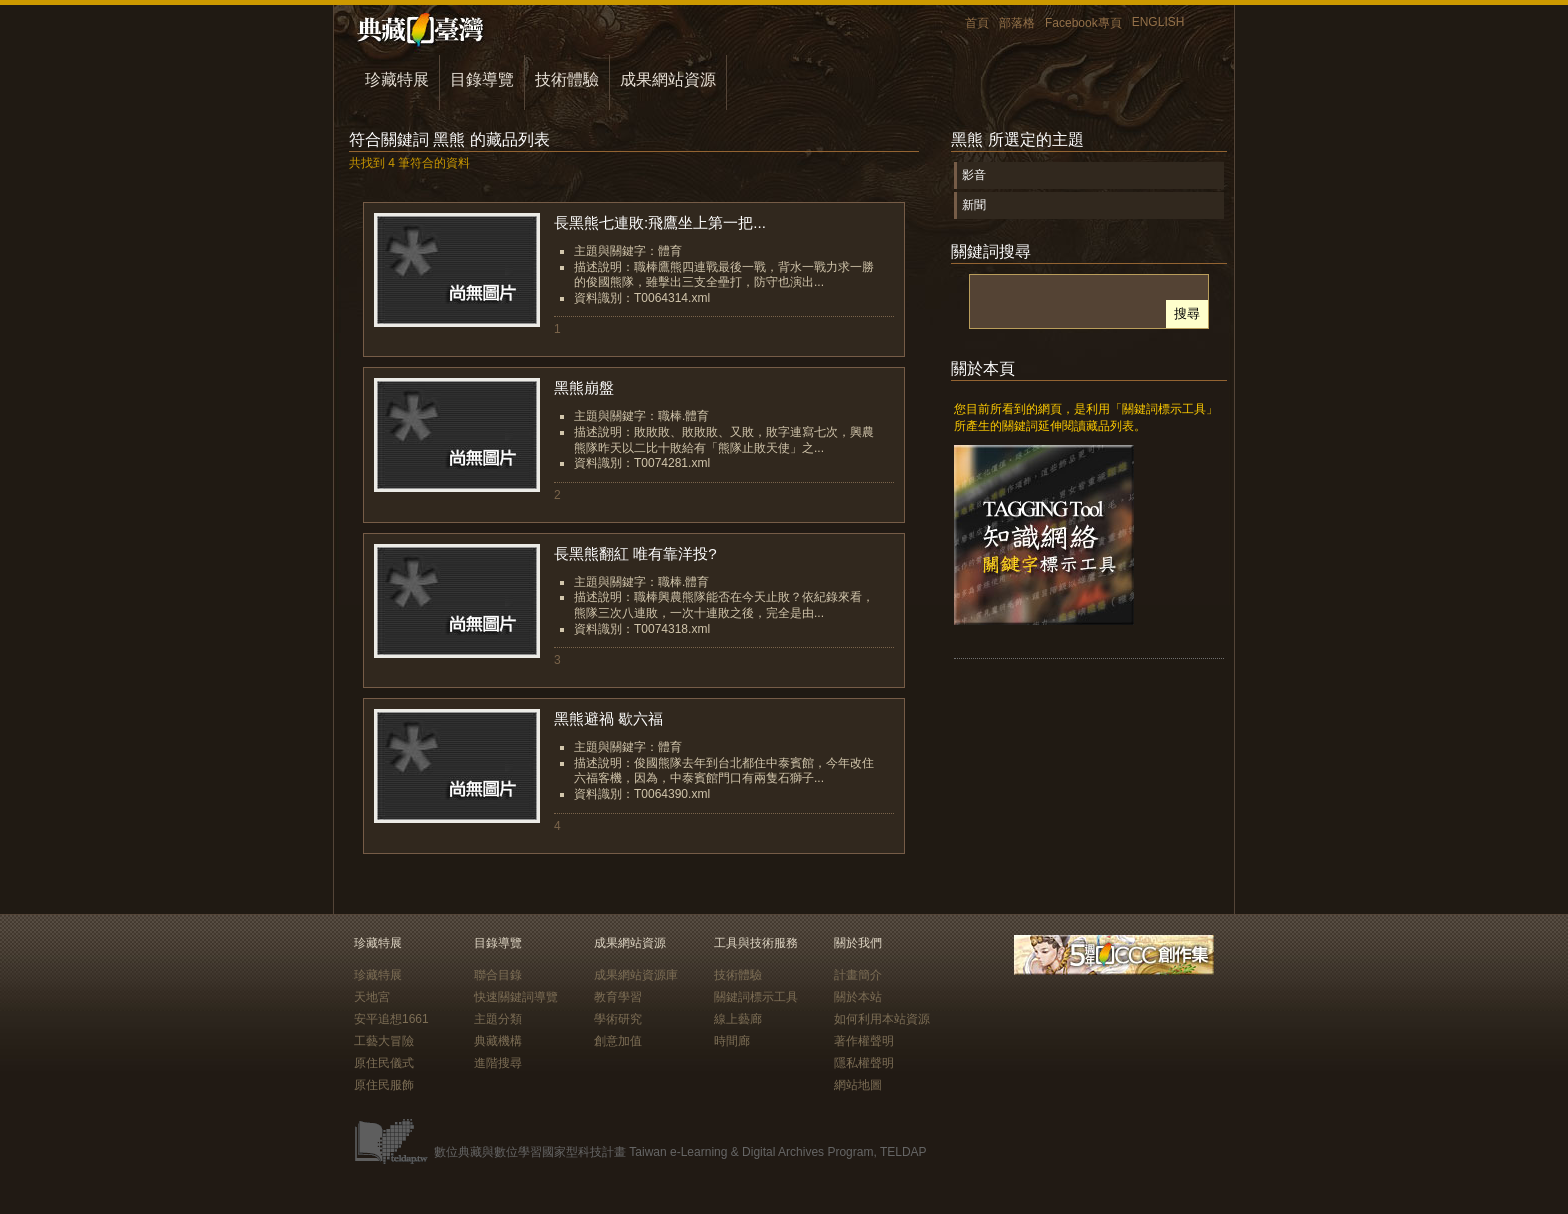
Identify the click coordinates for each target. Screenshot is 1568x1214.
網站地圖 (858, 1085)
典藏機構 (498, 1041)
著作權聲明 (864, 1041)
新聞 (974, 205)
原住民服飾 (384, 1085)
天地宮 (372, 997)
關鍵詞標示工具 (756, 997)
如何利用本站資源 (882, 1019)
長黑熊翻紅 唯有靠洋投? (635, 553)
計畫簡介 (858, 975)
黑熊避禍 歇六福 (608, 718)
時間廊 (732, 1041)
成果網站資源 (668, 79)
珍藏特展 (397, 79)
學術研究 (618, 1019)
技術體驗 (567, 79)
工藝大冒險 (384, 1041)
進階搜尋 (498, 1063)
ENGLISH (1158, 22)
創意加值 (618, 1041)
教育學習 (618, 997)
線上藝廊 (738, 1019)
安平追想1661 (391, 1019)
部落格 (1017, 23)
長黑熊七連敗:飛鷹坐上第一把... (660, 222)
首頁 (977, 23)
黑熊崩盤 (584, 387)
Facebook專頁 (1083, 23)
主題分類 (498, 1019)
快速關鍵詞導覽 (516, 997)
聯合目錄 (498, 975)
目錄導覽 (482, 79)
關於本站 (858, 997)
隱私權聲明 (864, 1063)
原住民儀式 (384, 1063)
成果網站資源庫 (636, 975)
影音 (974, 175)
